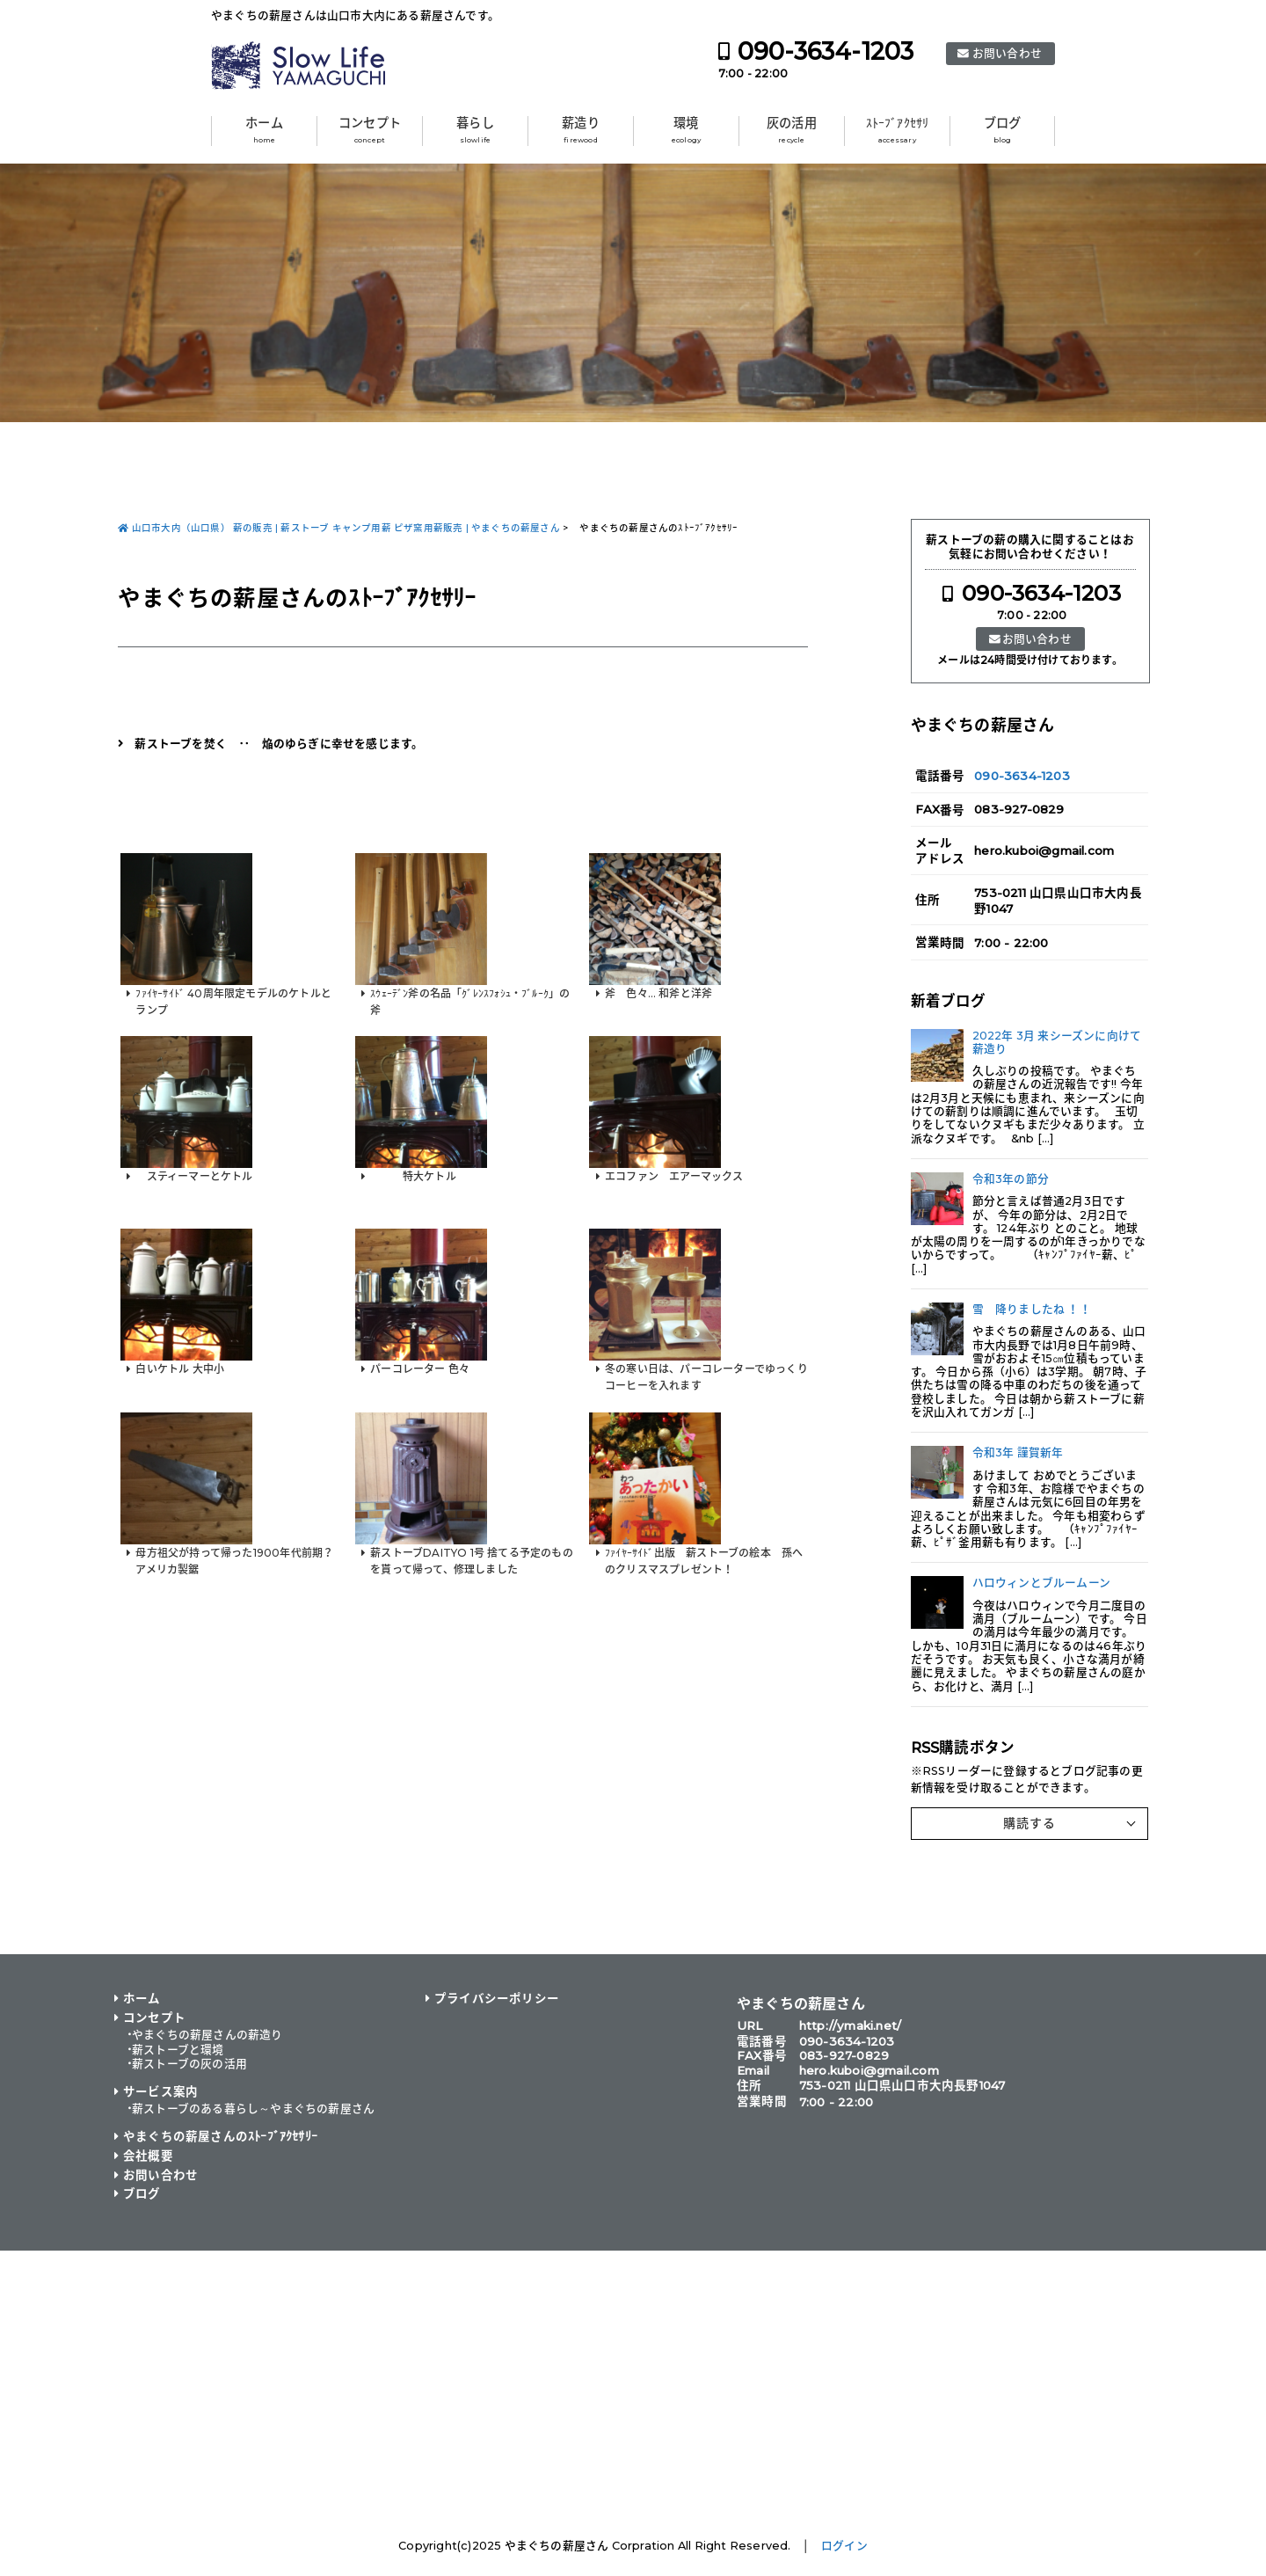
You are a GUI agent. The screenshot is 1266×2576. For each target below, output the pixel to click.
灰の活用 (792, 130)
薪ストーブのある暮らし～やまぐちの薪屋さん (253, 2108)
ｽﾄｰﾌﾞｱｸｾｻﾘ (897, 130)
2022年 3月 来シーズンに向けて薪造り (1057, 1042)
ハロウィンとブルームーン (1041, 1582)
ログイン (844, 2545)
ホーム (264, 130)
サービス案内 (160, 2091)
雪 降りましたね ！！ (1031, 1309)
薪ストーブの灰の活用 (189, 2063)
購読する (1029, 1823)
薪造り (581, 130)
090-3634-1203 (826, 51)
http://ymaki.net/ (850, 2026)
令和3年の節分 (1010, 1179)
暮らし (475, 130)
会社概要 (148, 2156)
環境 (686, 130)
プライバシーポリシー (496, 1998)
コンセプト (369, 130)
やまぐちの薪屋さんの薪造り (207, 2034)
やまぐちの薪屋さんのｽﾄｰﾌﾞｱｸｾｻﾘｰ (220, 2136)
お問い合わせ (1007, 53)
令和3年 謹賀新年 (1018, 1452)
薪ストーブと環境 (178, 2049)
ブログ (1003, 130)
